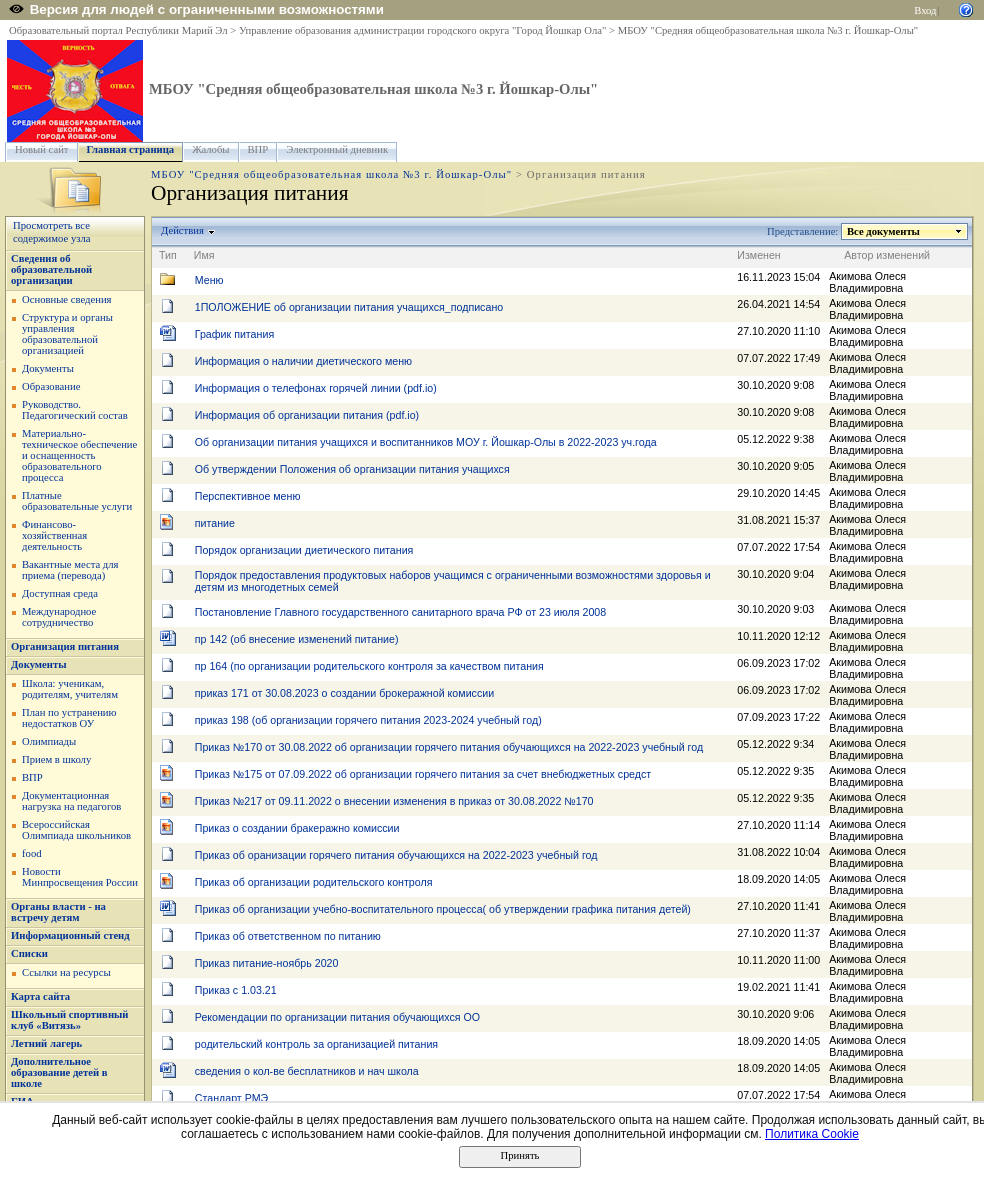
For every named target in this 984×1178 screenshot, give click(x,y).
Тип (168, 255)
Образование (51, 386)
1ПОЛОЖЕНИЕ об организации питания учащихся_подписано (349, 307)
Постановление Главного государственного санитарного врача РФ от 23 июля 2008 (400, 612)
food (32, 853)
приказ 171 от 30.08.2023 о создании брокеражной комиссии (344, 693)
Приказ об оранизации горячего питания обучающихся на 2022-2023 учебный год (396, 855)
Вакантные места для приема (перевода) (70, 570)
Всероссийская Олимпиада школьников (76, 830)
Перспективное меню (248, 496)
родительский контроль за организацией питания (316, 1044)
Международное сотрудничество (59, 617)
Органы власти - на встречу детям (58, 912)
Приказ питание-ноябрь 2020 (267, 963)
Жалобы (210, 149)
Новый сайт (42, 149)
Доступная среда (60, 593)
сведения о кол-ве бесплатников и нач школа (307, 1071)
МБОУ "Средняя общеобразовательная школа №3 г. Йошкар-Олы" (768, 30)
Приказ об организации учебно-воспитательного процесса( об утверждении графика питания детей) (443, 909)
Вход (925, 10)
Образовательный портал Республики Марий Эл (118, 30)
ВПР (258, 149)
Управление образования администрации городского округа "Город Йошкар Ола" (423, 30)
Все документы (884, 231)
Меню (209, 280)
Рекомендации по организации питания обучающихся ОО (337, 1017)
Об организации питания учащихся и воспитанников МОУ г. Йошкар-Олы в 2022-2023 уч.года (426, 442)
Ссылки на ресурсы (66, 972)
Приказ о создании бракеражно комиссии (297, 828)
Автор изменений (887, 255)
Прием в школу (56, 759)
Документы (48, 368)
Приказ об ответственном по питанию (288, 936)
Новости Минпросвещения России (80, 877)
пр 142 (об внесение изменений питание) (297, 639)
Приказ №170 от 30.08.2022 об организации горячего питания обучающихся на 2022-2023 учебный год (449, 747)
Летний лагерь (46, 1043)
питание (215, 523)
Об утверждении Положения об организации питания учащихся (352, 469)
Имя (204, 255)
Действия (183, 230)
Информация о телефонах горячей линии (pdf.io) (316, 388)
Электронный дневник (337, 149)
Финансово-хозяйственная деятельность (54, 535)
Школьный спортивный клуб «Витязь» (69, 1020)
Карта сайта (40, 996)
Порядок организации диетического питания (304, 550)
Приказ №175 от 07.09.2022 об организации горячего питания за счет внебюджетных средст (423, 774)
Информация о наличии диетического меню (303, 361)
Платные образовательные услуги (77, 501)
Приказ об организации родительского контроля (314, 882)
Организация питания (65, 646)
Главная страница (131, 149)
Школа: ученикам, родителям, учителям (70, 689)
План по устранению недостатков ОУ (69, 718)
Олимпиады (49, 741)
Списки (29, 953)
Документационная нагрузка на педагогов (71, 801)
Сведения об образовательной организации (51, 269)
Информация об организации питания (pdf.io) (307, 415)
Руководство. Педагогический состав (75, 410)
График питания (234, 334)
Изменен (759, 255)
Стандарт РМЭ (231, 1098)
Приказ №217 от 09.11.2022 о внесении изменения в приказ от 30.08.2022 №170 (394, 801)
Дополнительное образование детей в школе (59, 1072)
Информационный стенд (70, 935)
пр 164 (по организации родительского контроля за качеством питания (369, 666)
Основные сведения (67, 299)
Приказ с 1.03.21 (236, 990)
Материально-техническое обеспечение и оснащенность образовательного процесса (79, 455)
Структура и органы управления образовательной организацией (67, 334)
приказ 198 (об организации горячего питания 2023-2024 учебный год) (368, 720)
